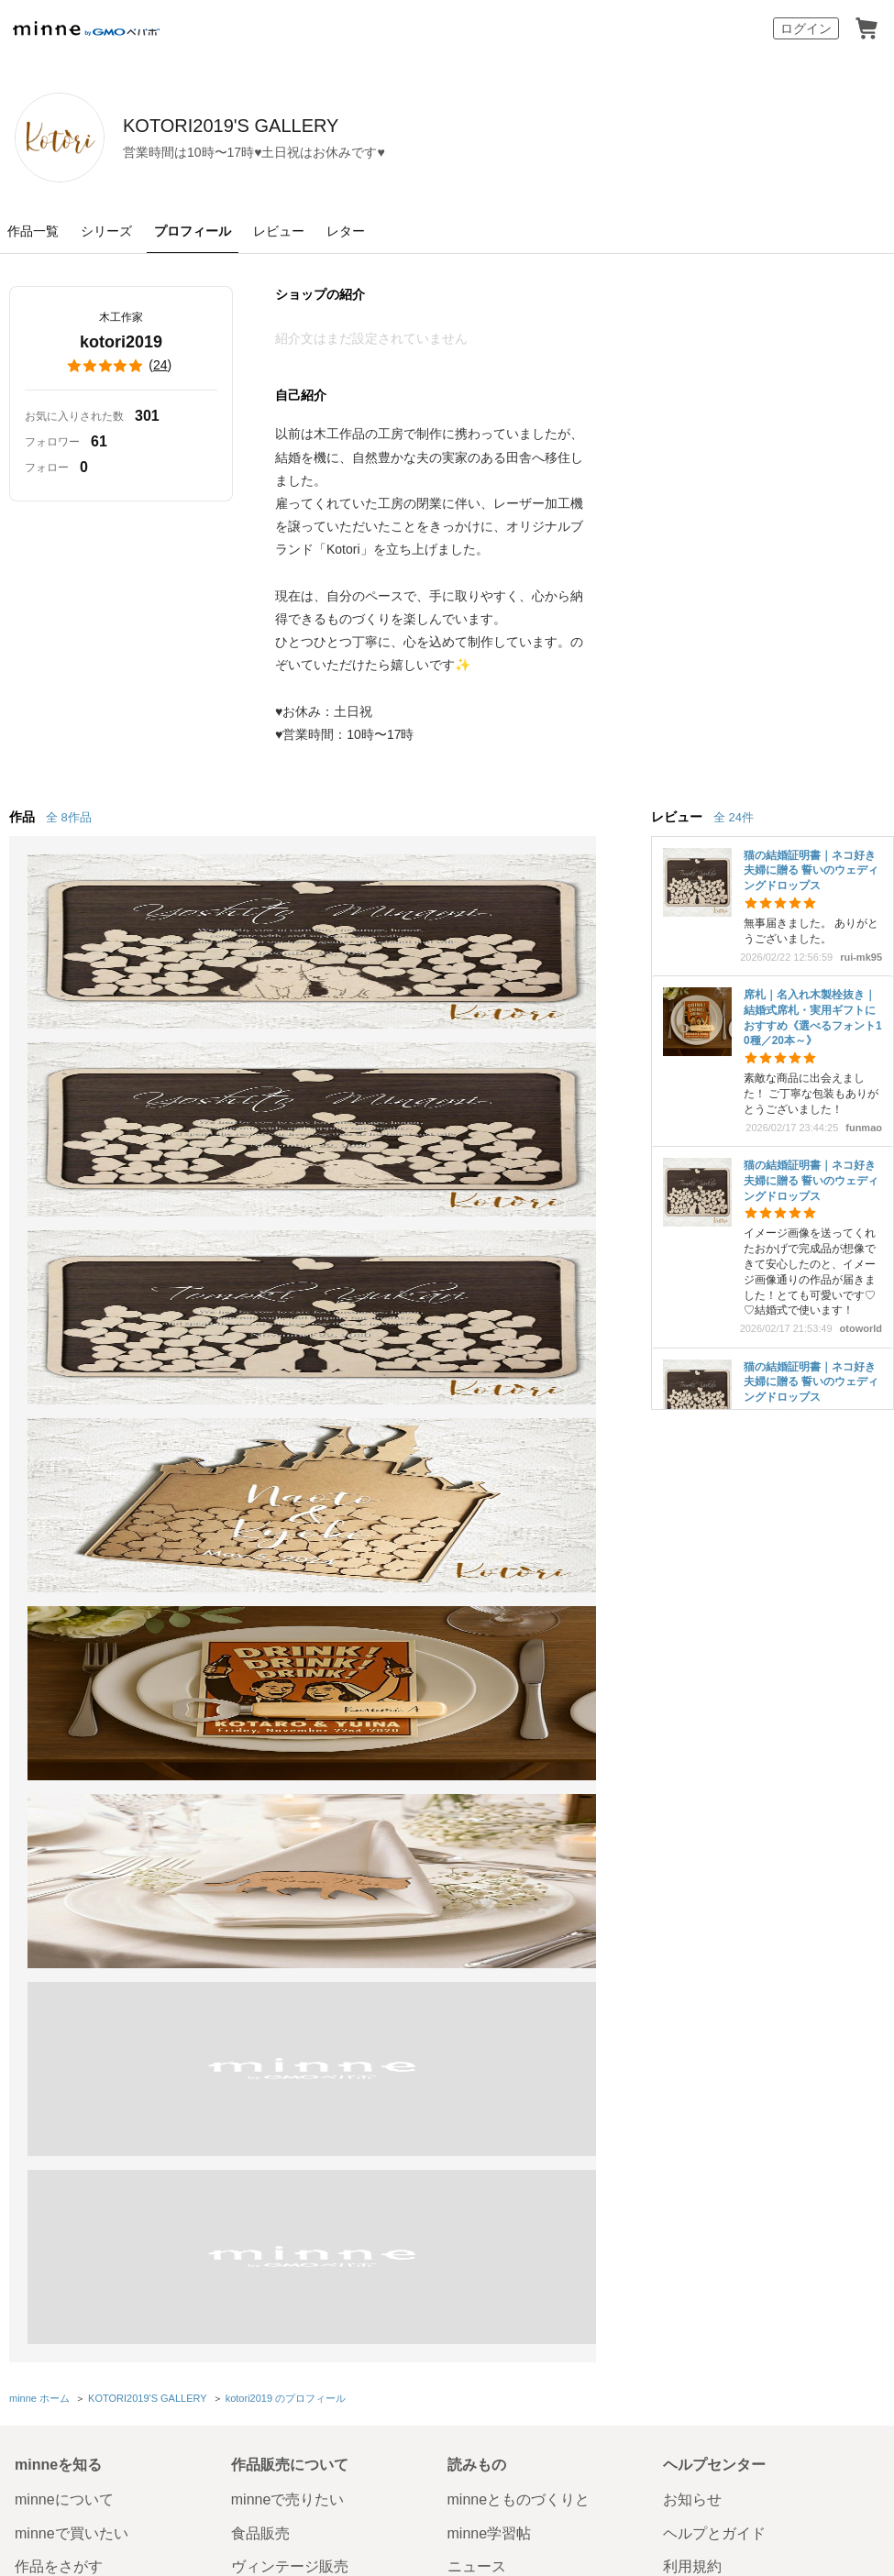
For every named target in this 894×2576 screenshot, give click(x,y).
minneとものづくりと (518, 1556)
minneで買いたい (71, 1589)
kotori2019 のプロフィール (284, 1456)
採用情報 (610, 1860)
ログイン (806, 28)
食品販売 (260, 1589)
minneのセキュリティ (734, 1656)
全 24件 (733, 817)
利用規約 (692, 1622)
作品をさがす (59, 1622)
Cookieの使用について (213, 1860)
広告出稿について (506, 1737)
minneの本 (482, 1656)
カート (866, 28)
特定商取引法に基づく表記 (81, 1860)
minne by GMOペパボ (86, 28)
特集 (29, 1723)
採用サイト (512, 2339)
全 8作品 (69, 817)
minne (97, 1826)
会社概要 (555, 1860)
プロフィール (192, 231)
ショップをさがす (73, 1656)
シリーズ (106, 231)
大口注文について (506, 1770)
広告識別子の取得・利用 (340, 1860)
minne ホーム (39, 1456)
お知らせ (692, 1556)
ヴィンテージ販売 (289, 1622)
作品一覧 (33, 231)
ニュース (476, 1622)
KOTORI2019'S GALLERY (339, 125)
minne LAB (267, 1723)
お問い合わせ (707, 1689)
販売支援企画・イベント (311, 1756)
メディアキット (681, 1860)
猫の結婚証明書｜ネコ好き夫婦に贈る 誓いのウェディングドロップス (811, 871)
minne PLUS (272, 1689)
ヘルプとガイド (714, 1589)
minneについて (64, 1556)
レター (345, 231)
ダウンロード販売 (289, 1656)
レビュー (278, 231)
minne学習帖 (489, 1589)
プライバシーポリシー (467, 1860)
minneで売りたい (288, 1556)
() (121, 366)
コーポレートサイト (408, 2339)
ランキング (51, 1689)
